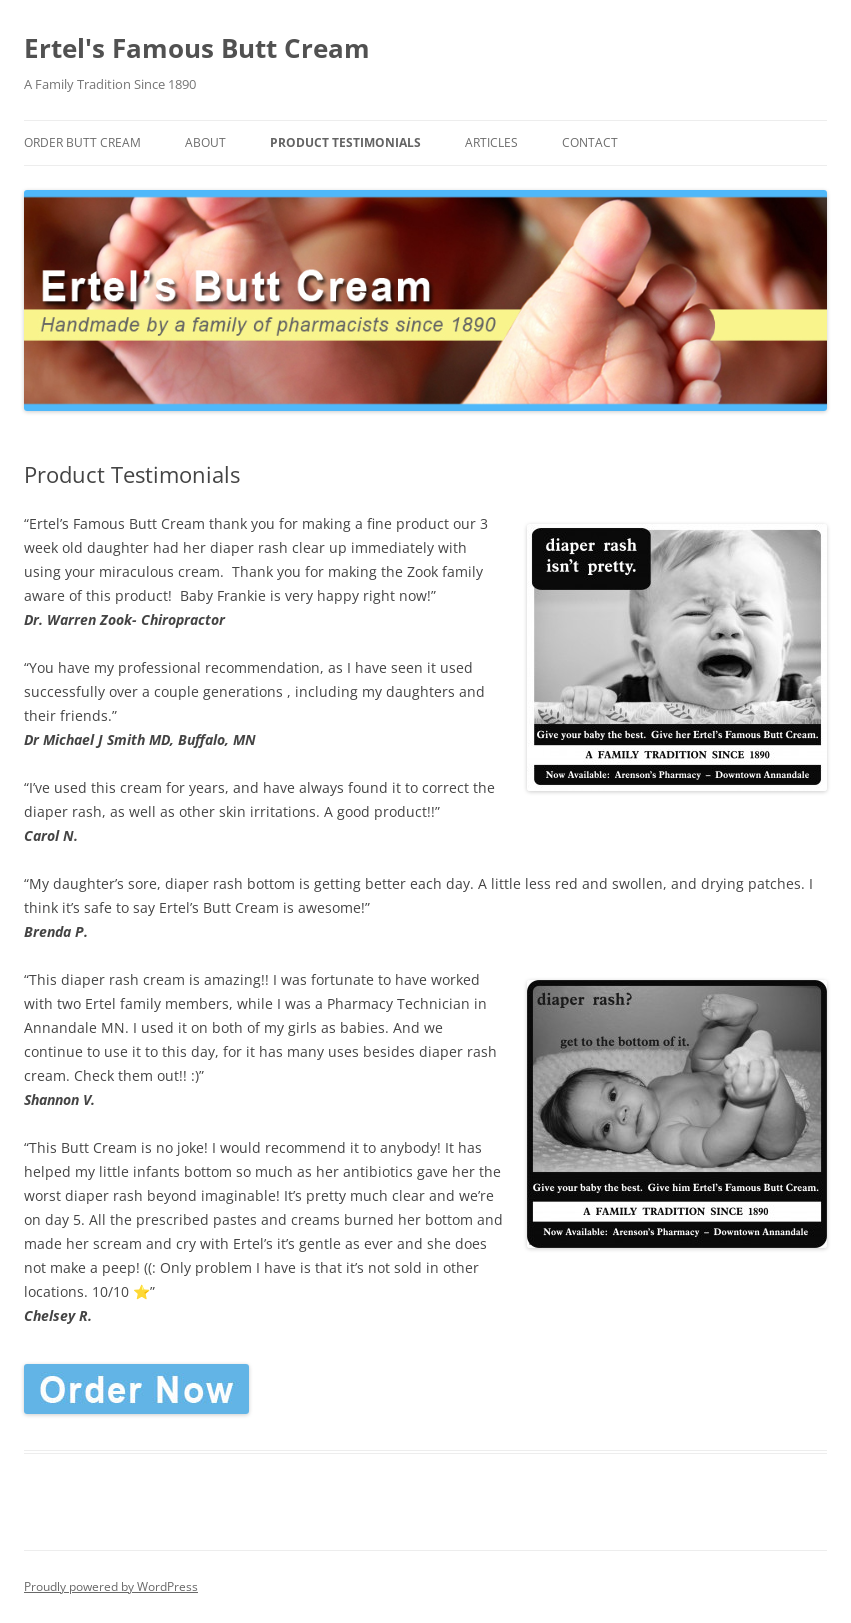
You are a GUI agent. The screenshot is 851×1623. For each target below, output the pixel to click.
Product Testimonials (345, 142)
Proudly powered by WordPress (111, 1586)
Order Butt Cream (82, 142)
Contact (590, 142)
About (205, 142)
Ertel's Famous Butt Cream (197, 48)
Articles (491, 142)
